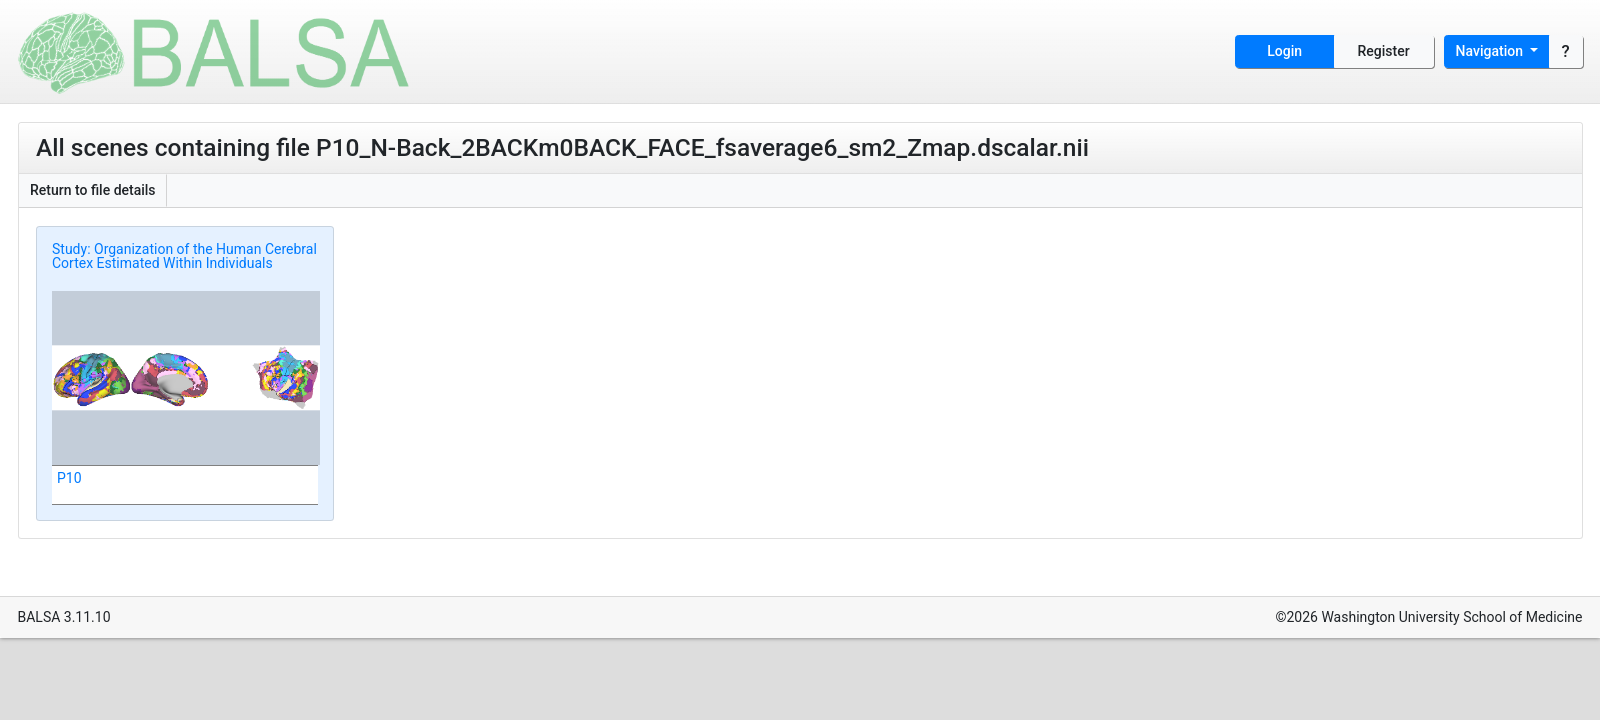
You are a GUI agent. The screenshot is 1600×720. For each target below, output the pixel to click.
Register (1384, 51)
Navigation (1491, 51)
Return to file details (93, 190)
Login (1284, 51)
